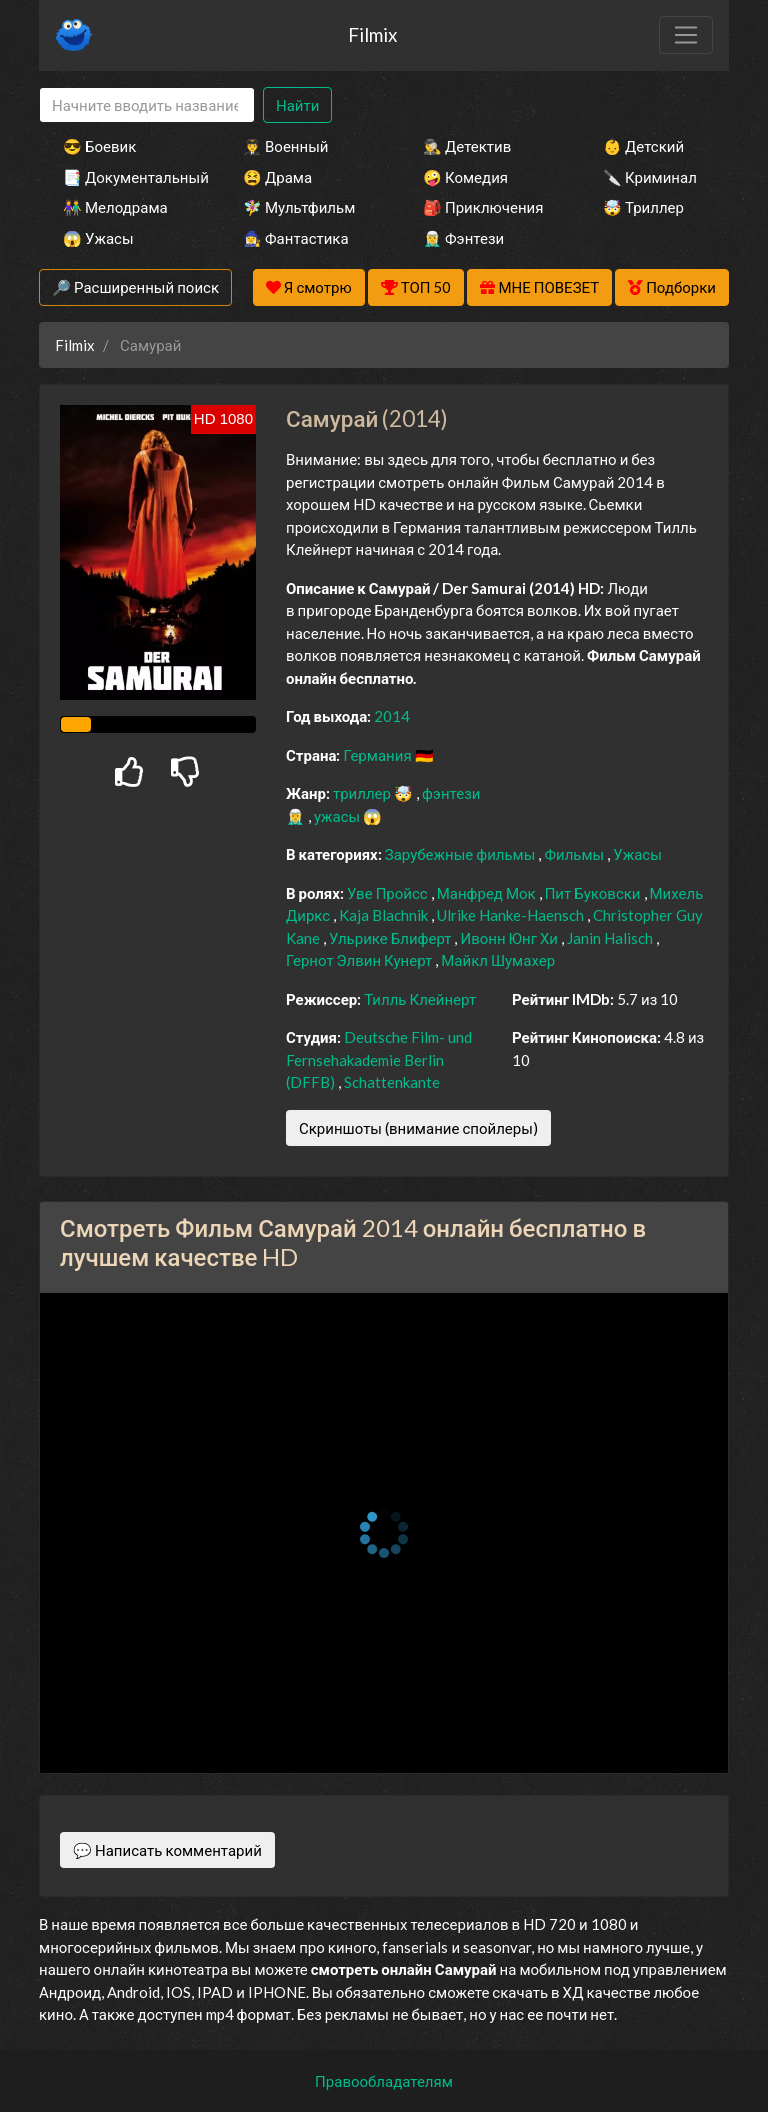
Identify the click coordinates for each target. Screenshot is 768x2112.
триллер (363, 793)
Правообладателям (384, 2081)
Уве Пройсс (389, 893)
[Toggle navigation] (686, 35)
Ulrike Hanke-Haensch (512, 915)
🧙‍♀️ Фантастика (296, 238)
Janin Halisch (611, 938)
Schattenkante (392, 1082)
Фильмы (575, 854)
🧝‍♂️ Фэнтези (463, 238)
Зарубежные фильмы (462, 854)
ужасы (338, 816)
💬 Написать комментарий (167, 1850)
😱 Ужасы (98, 238)
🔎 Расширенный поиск (135, 287)
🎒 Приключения (483, 207)
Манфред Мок (488, 893)
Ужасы (637, 854)
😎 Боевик (99, 146)
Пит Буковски (594, 893)
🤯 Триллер (643, 207)
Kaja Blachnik (385, 915)
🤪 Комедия (465, 177)
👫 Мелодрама (115, 207)
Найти (297, 105)
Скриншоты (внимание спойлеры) (418, 1128)
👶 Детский (643, 146)
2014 (392, 716)
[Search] (147, 105)
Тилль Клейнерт (420, 999)
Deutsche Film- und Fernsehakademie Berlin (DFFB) (379, 1059)
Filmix (372, 34)
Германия (378, 755)
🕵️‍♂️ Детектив (467, 146)
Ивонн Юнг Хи (510, 938)
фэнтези (451, 793)
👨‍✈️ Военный (285, 146)
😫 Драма (277, 177)
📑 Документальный (126, 177)
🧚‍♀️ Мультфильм (299, 207)
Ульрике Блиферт (391, 938)
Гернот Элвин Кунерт (360, 960)
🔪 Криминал (650, 177)
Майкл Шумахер (498, 960)
